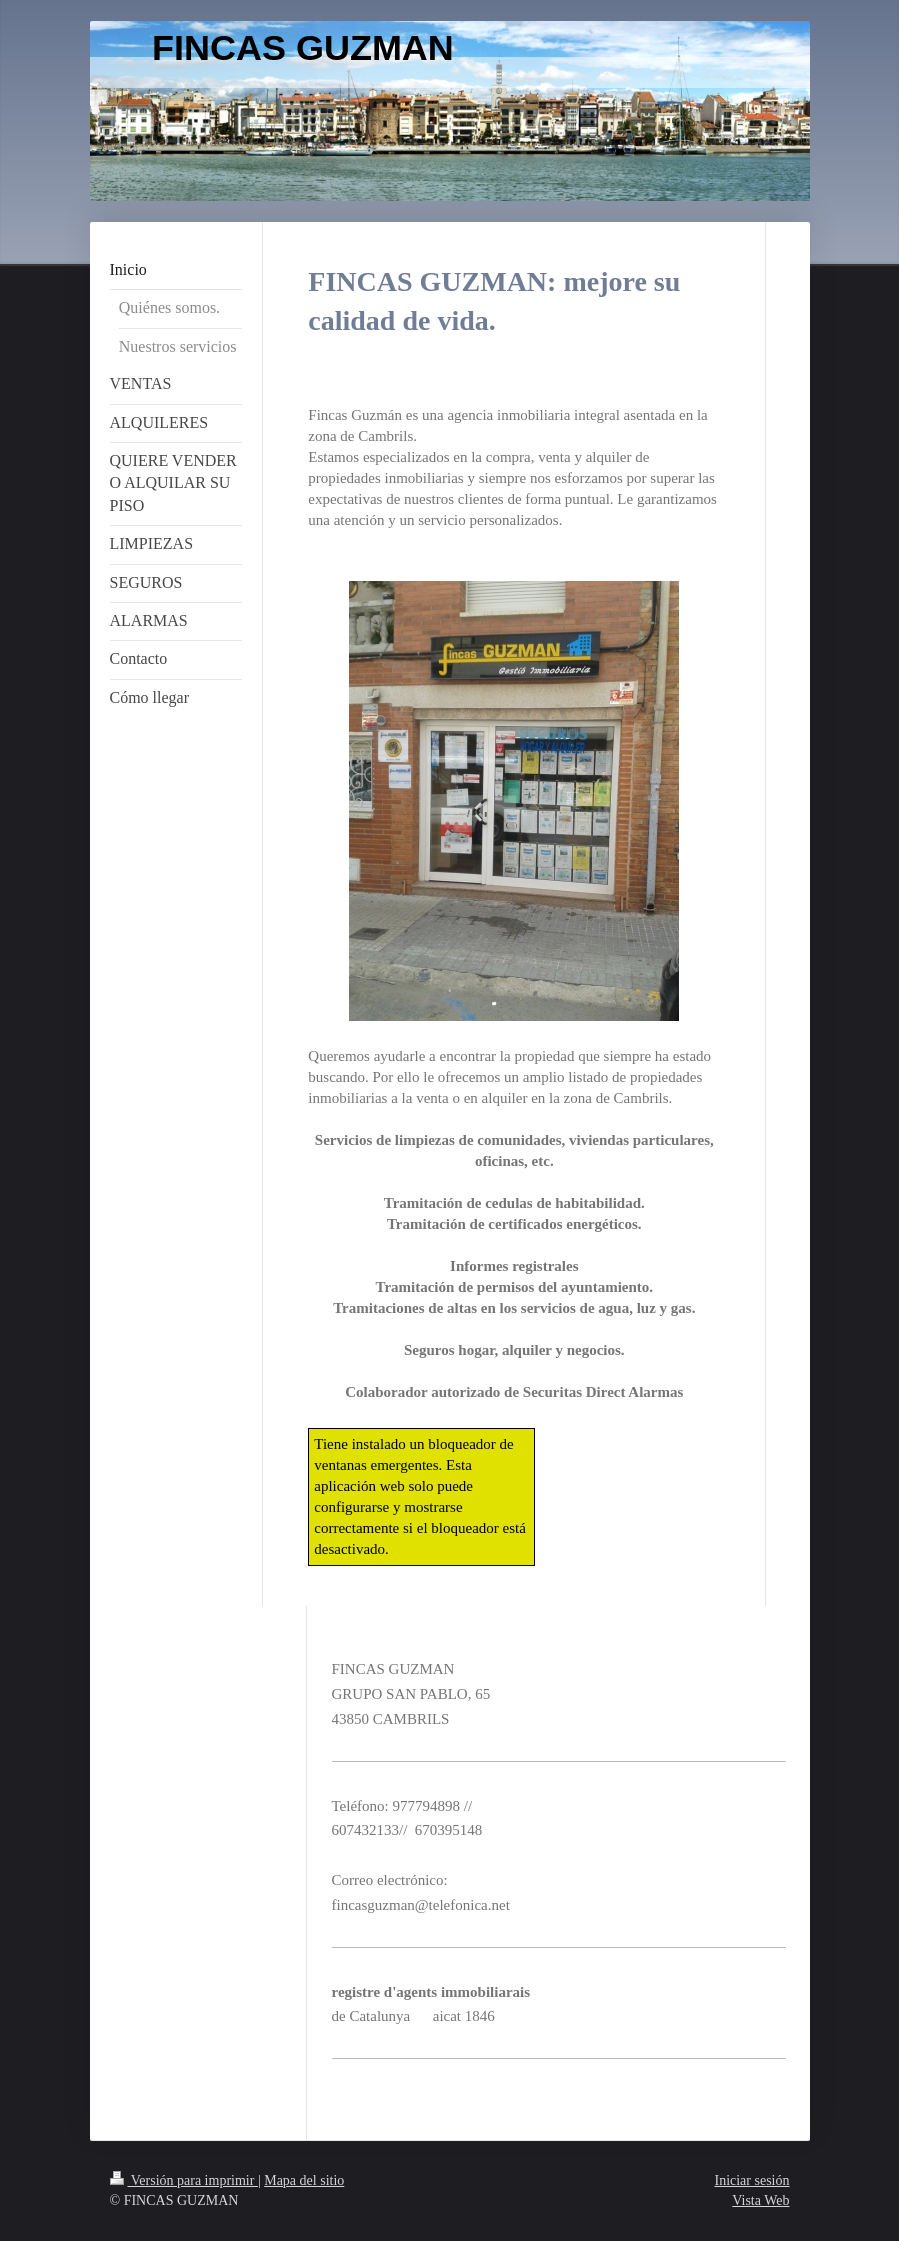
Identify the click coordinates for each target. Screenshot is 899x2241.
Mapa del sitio (304, 2180)
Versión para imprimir (184, 2180)
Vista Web (760, 2200)
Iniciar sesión (751, 2180)
